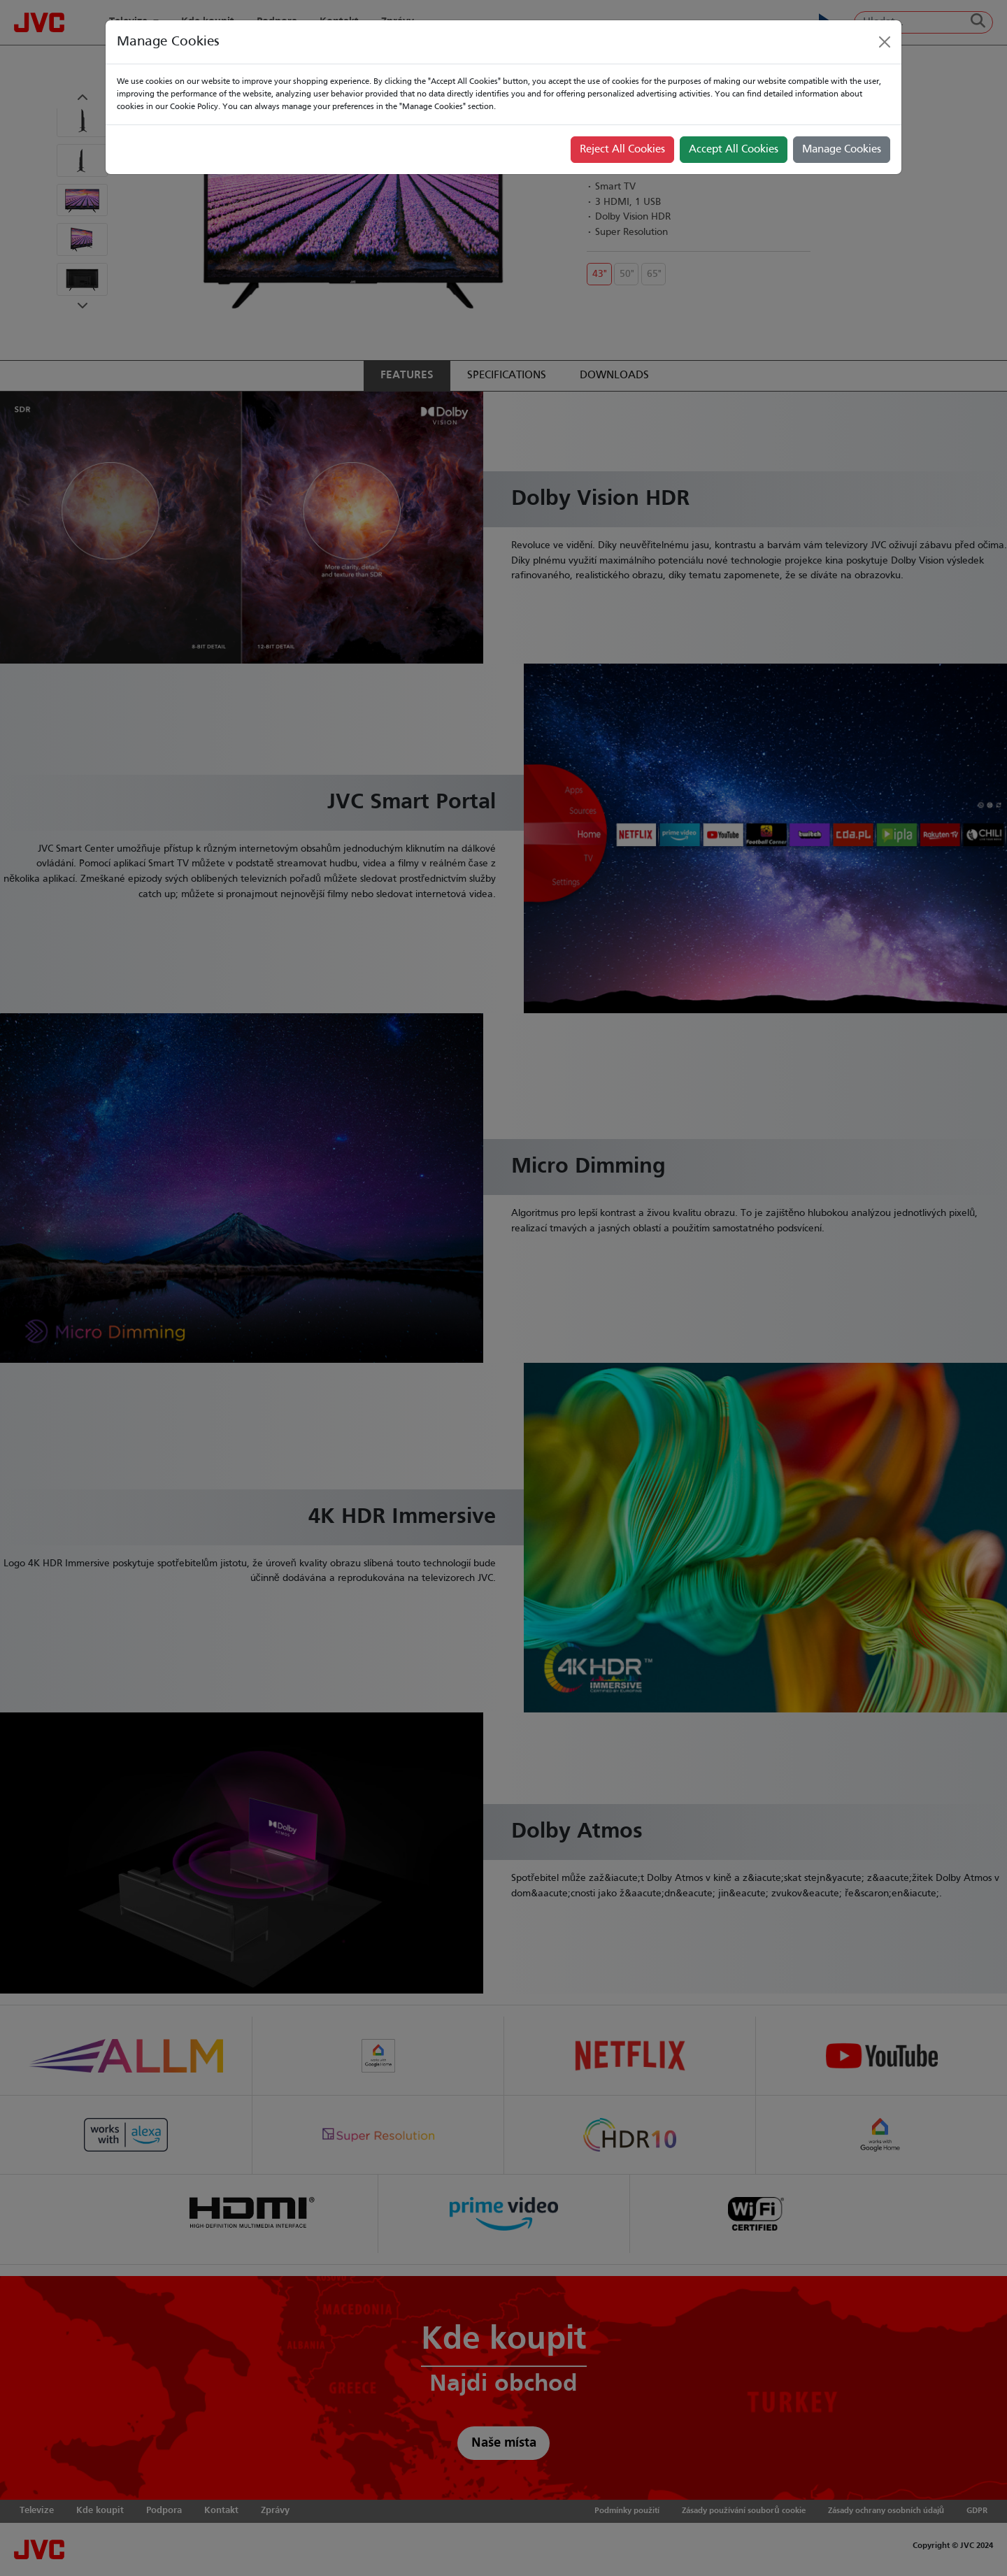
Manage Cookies (841, 149)
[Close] (884, 42)
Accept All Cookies (733, 149)
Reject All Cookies (622, 149)
